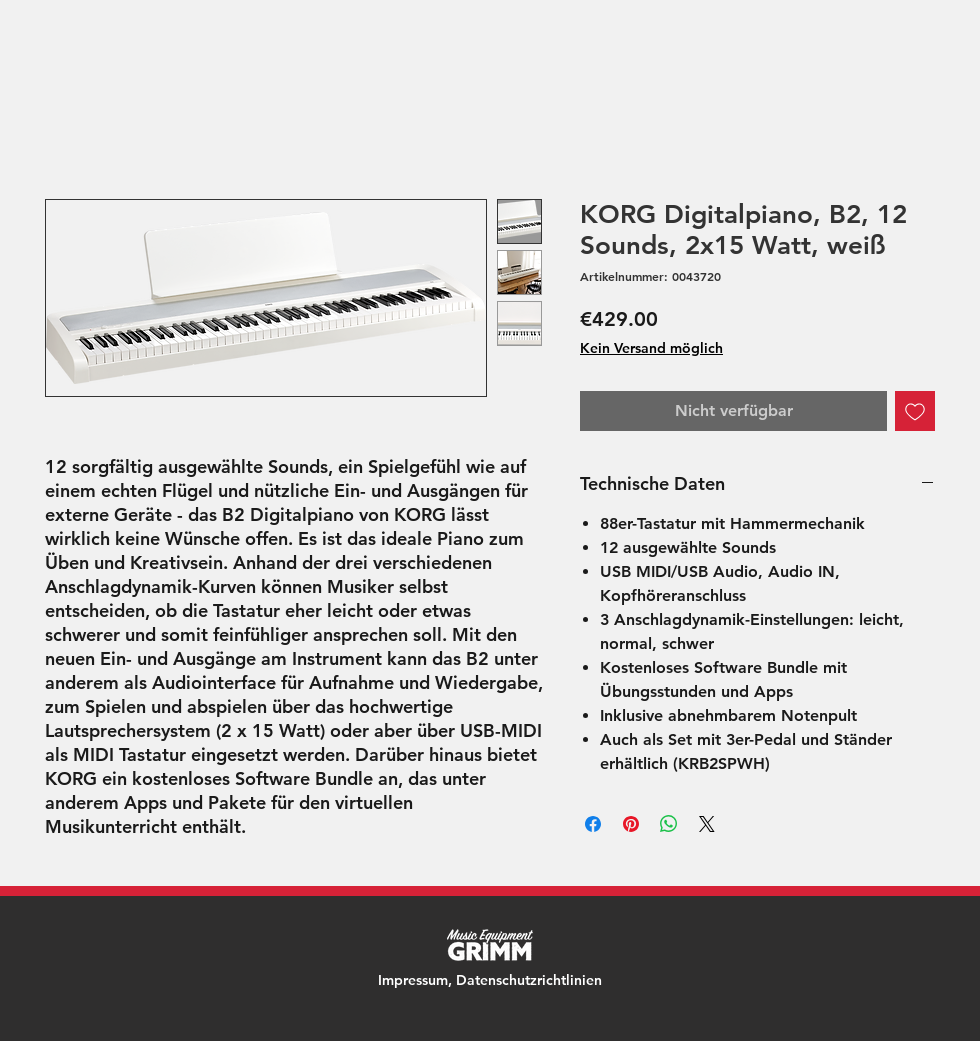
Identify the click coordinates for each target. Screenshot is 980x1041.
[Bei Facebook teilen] (593, 824)
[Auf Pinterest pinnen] (631, 824)
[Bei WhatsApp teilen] (669, 824)
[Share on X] (707, 824)
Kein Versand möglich (651, 348)
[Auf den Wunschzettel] (915, 411)
